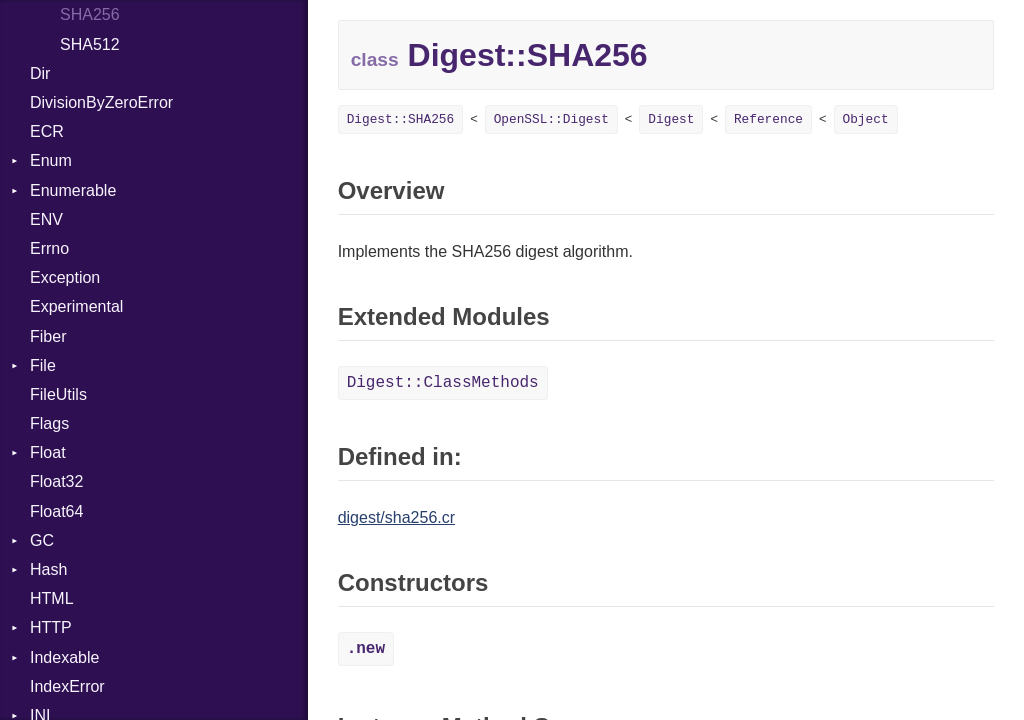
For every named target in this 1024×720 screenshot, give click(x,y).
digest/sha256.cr (396, 517)
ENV (46, 219)
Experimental (76, 306)
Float (48, 452)
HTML (52, 598)
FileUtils (58, 394)
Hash (48, 569)
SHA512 (90, 44)
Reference (768, 119)
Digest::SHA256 (401, 119)
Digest (671, 119)
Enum (51, 160)
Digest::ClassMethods (443, 383)
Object (866, 119)
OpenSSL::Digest (551, 119)
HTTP (51, 627)
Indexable (64, 657)
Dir (40, 73)
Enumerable (73, 190)
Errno (49, 248)
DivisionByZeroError (101, 102)
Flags (49, 423)
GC (42, 540)
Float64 (56, 511)
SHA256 (90, 14)
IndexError (67, 686)
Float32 (56, 481)
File (43, 365)
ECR (47, 131)
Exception (65, 277)
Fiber (48, 336)
